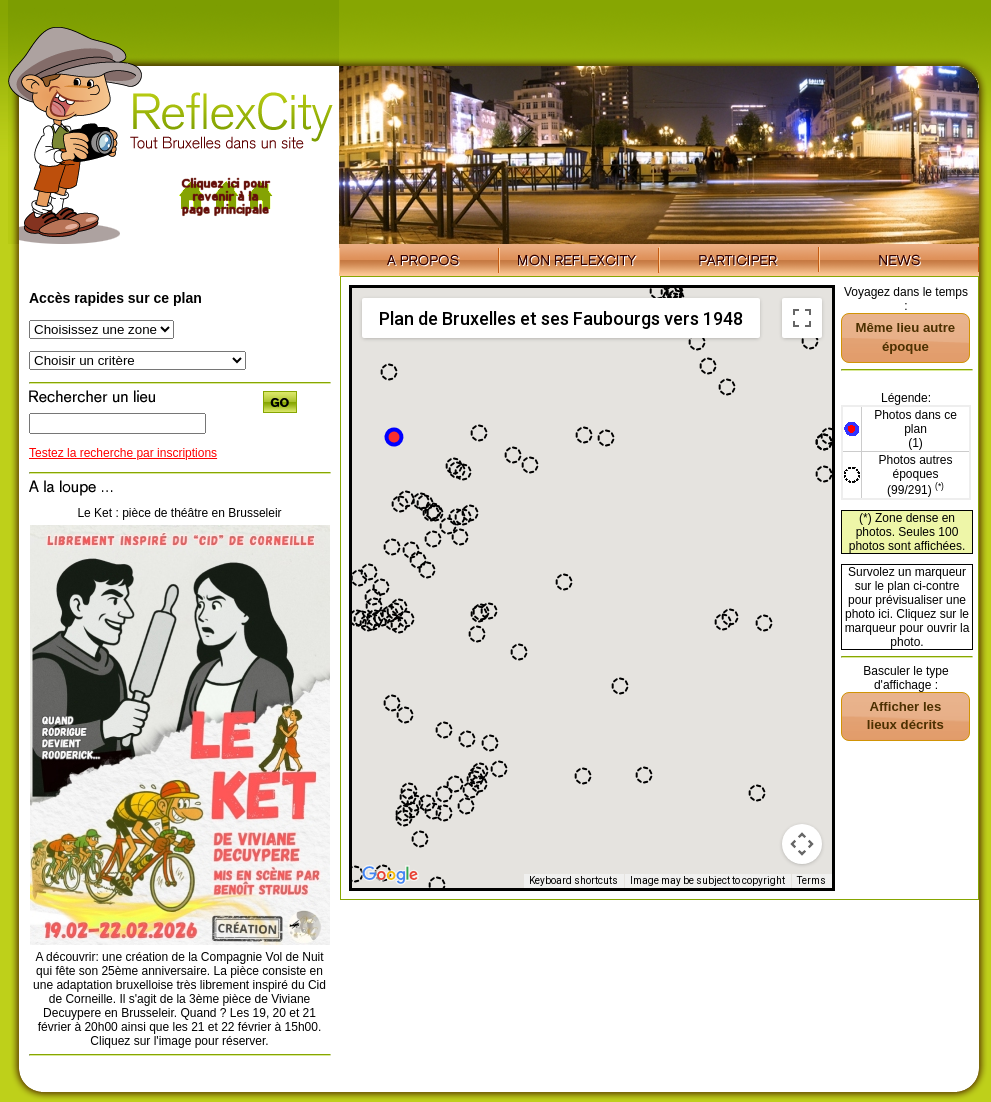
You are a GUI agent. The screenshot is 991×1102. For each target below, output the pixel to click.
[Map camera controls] (802, 844)
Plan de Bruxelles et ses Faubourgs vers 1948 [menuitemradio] (561, 318)
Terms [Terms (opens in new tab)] (811, 880)
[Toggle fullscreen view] (802, 318)
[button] (394, 437)
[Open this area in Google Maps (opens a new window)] (390, 875)
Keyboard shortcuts (573, 880)
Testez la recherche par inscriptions (123, 453)
